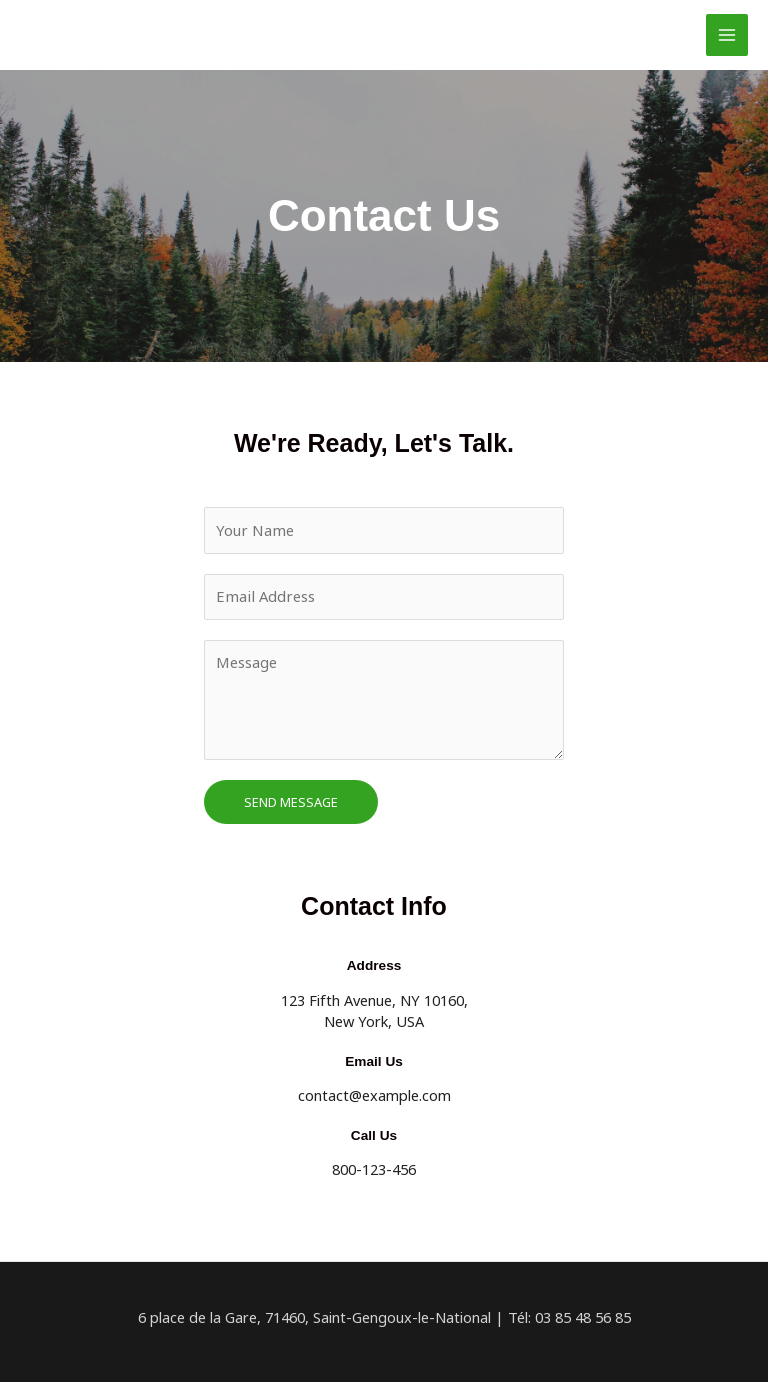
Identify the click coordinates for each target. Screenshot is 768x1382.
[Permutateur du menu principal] (727, 35)
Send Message (291, 801)
